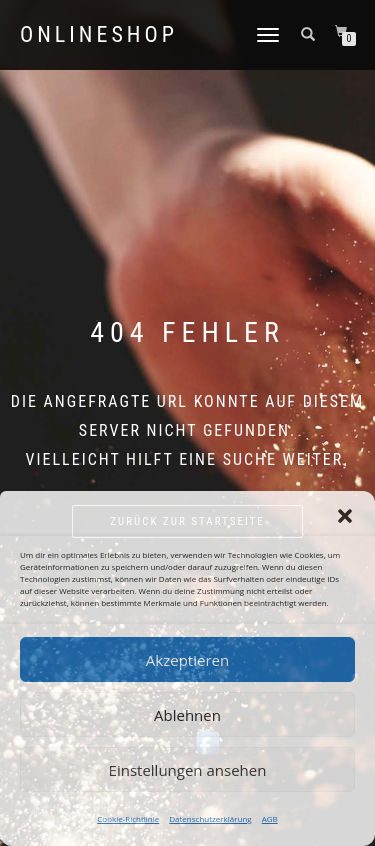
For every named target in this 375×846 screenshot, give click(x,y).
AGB (270, 818)
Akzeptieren (187, 660)
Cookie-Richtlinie (128, 818)
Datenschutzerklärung (210, 818)
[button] (345, 516)
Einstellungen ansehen (188, 770)
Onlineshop (99, 35)
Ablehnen (187, 715)
